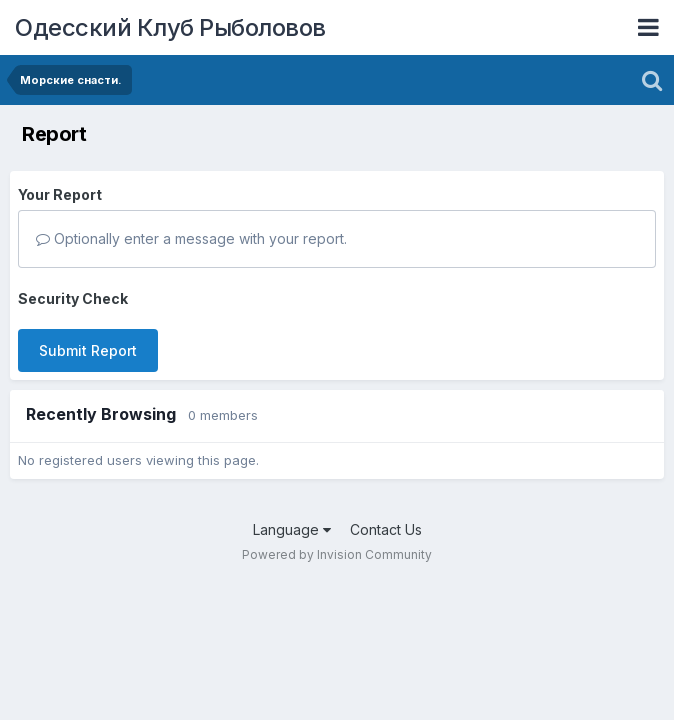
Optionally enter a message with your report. (191, 238)
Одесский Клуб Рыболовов (170, 27)
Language (292, 529)
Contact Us (386, 529)
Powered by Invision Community (337, 554)
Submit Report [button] (88, 350)
